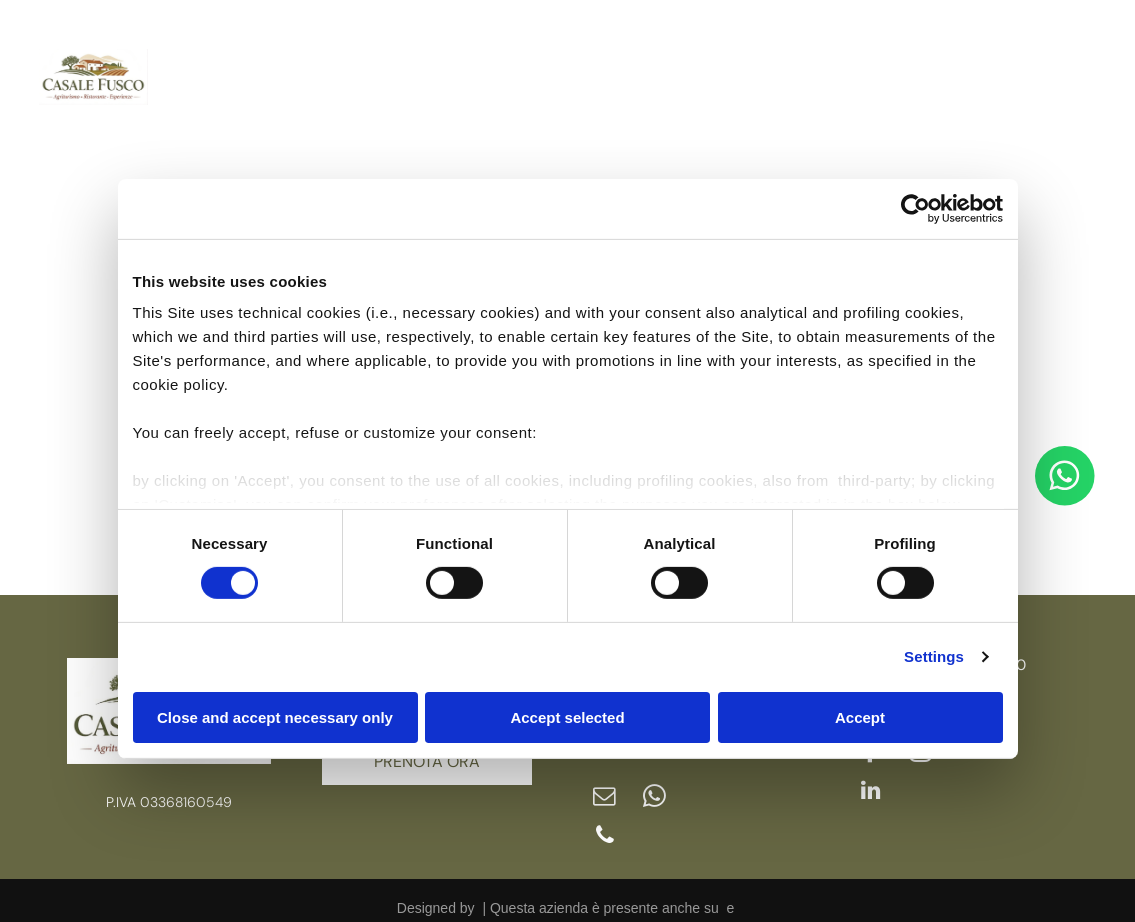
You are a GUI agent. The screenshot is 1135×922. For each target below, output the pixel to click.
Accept (860, 709)
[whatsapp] (652, 786)
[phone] (604, 823)
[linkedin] (1043, 108)
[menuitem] (227, 50)
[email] (604, 786)
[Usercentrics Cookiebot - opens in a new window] (915, 201)
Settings (934, 649)
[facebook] (1043, 34)
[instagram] (1043, 71)
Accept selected (567, 709)
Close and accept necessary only (275, 709)
